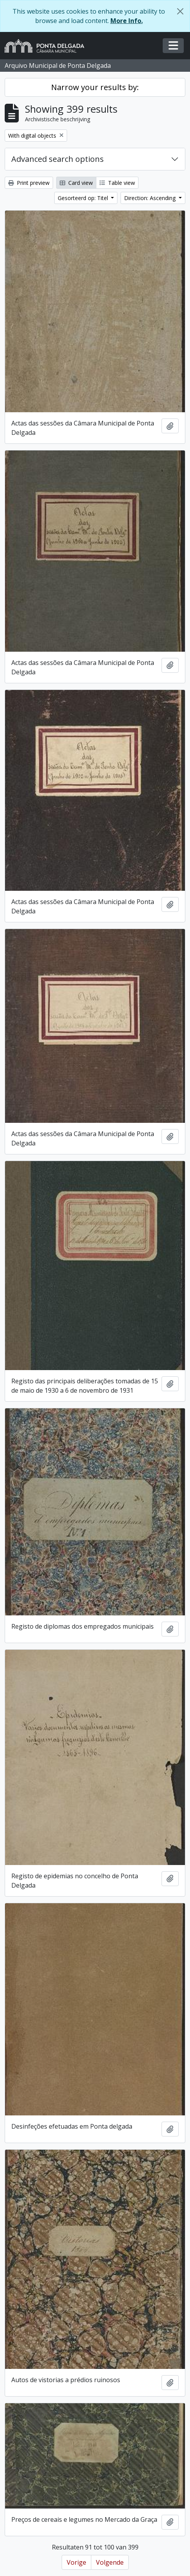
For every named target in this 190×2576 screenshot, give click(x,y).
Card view (76, 182)
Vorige (76, 2562)
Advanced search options (57, 159)
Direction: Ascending (150, 198)
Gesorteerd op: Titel (84, 198)
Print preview (29, 182)
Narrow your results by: (95, 87)
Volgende (110, 2562)
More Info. (126, 20)
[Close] (180, 11)
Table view (117, 182)
